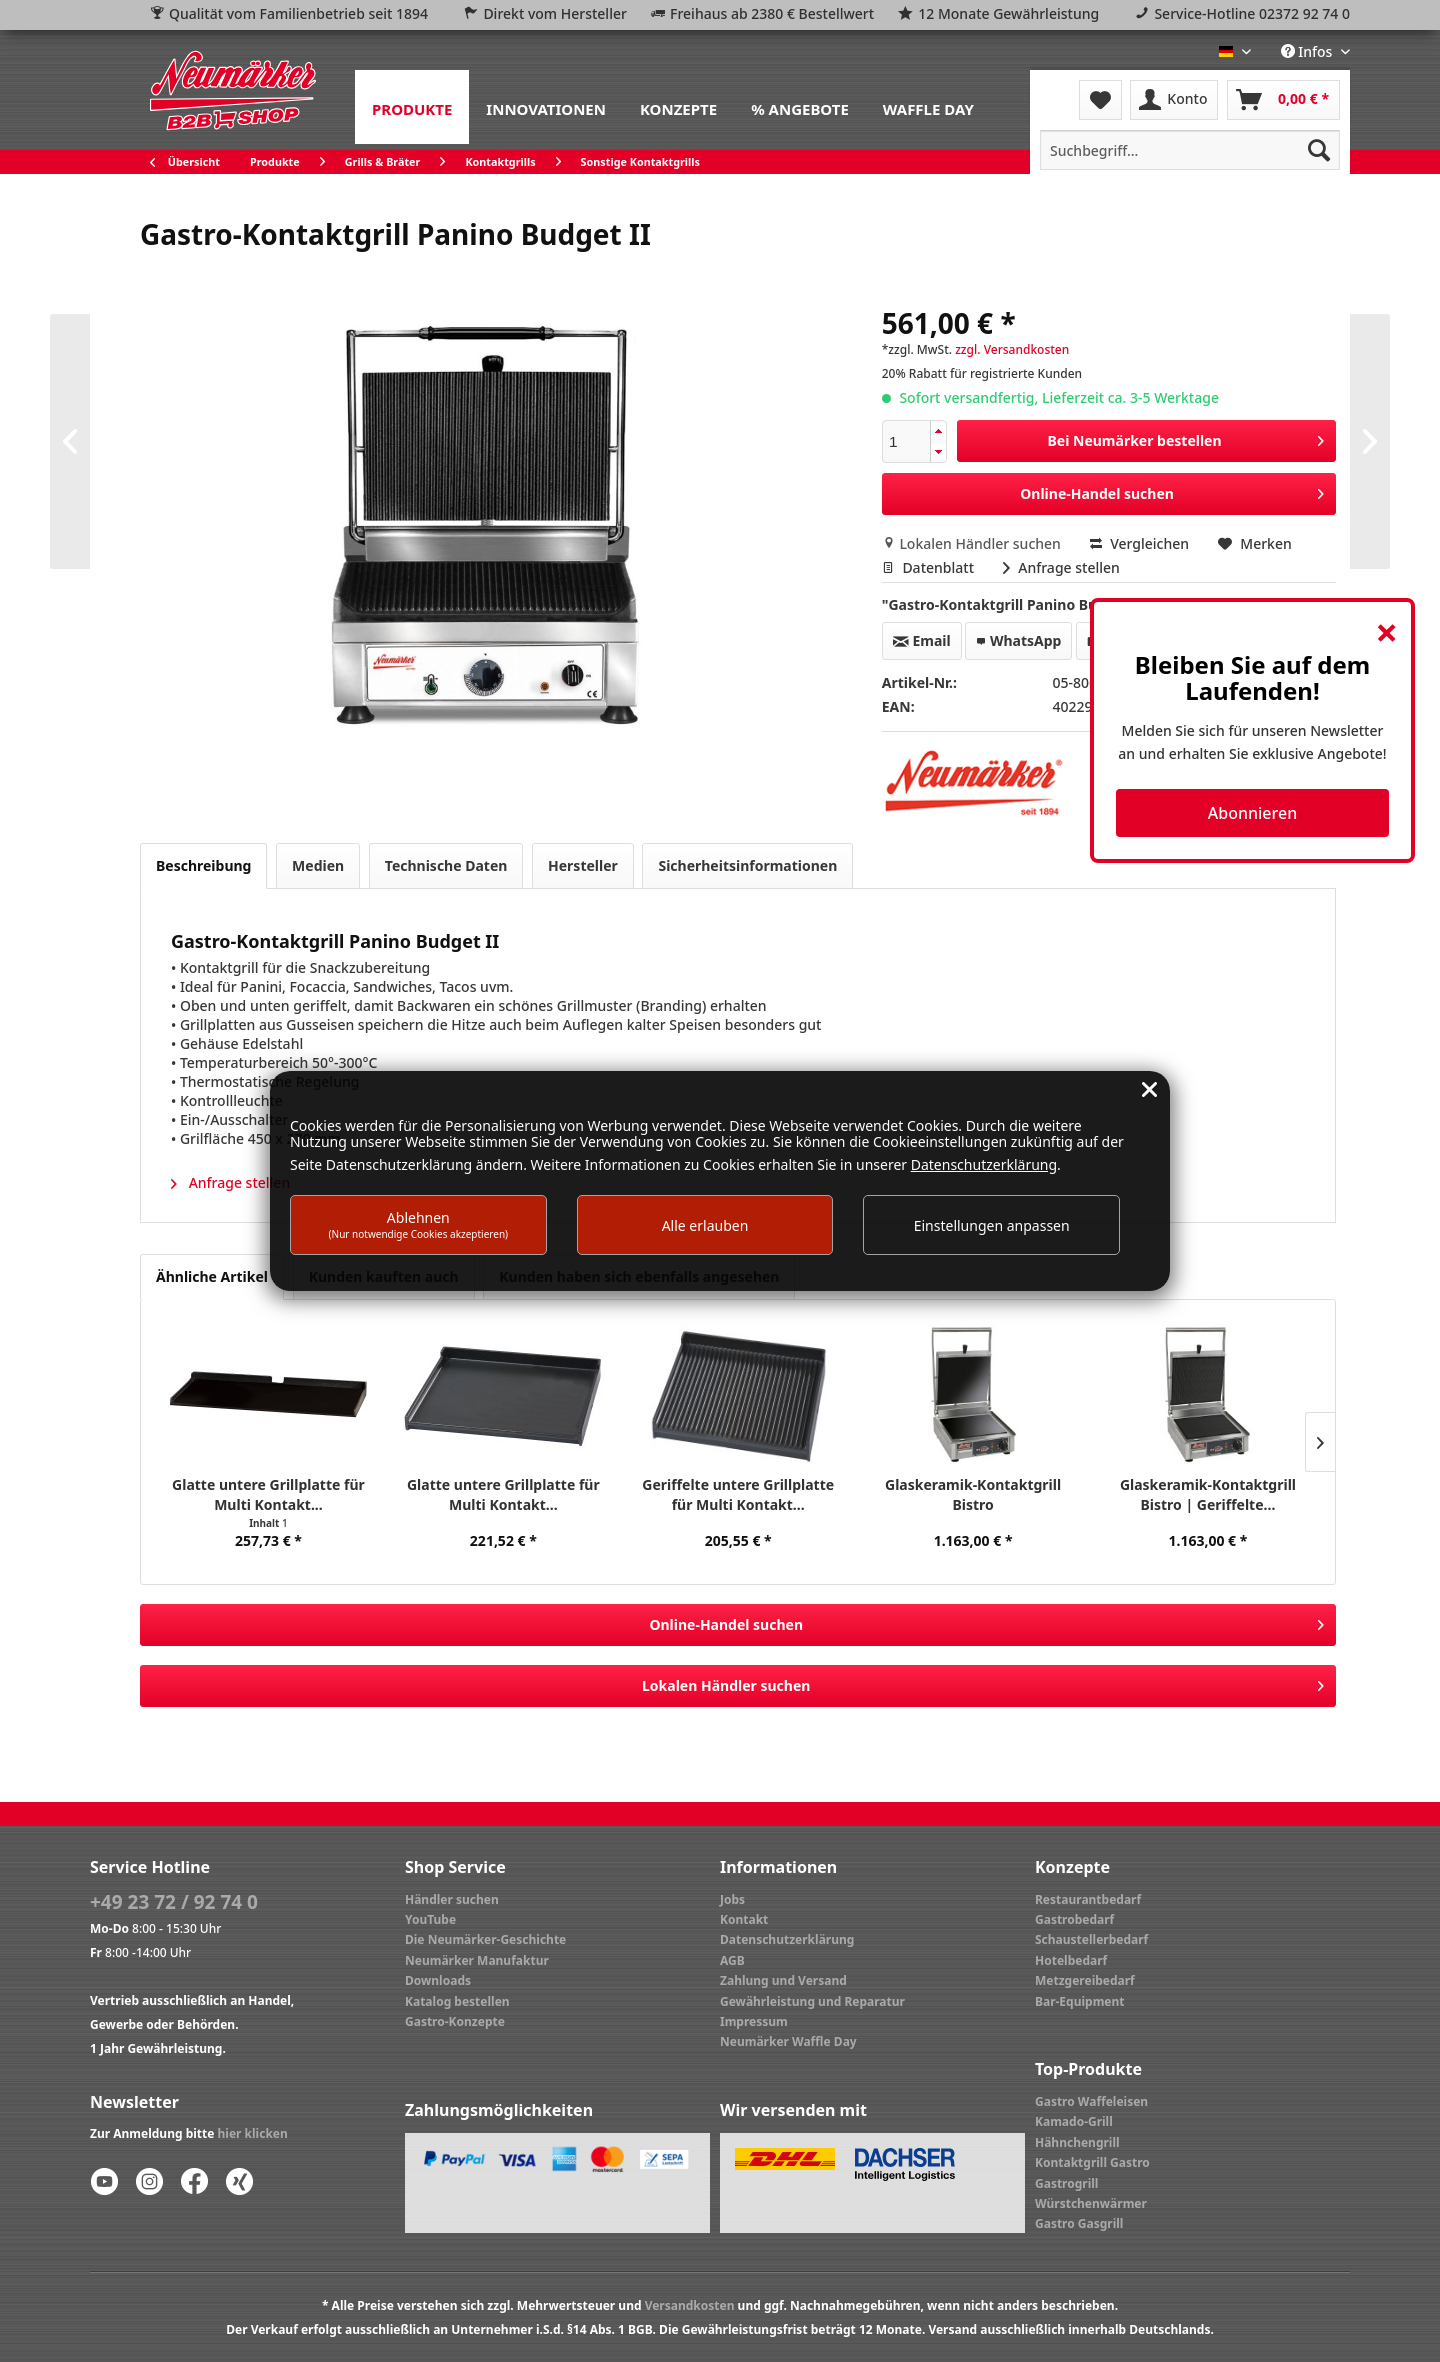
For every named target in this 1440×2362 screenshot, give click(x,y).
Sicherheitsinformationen (747, 865)
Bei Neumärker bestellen (1186, 437)
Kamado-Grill (1074, 2121)
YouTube (430, 1919)
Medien (318, 865)
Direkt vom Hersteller (555, 13)
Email (922, 640)
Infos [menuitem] (1308, 51)
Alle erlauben (705, 1225)
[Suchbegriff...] (1190, 150)
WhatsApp (1018, 640)
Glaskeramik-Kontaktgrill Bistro (973, 1494)
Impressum (754, 2021)
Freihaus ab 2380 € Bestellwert (772, 13)
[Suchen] (1319, 150)
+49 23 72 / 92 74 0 (174, 1902)
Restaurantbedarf (1088, 1899)
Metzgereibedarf (1085, 1980)
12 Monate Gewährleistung (1008, 13)
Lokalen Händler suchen (973, 543)
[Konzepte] (678, 107)
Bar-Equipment (1080, 2001)
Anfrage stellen (1061, 567)
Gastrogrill (1066, 2183)
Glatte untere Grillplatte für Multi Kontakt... (268, 1494)
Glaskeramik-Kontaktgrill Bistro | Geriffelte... (1208, 1494)
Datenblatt (930, 567)
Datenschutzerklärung (787, 1939)
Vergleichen (1140, 543)
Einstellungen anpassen (992, 1225)
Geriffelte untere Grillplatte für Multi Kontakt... (738, 1494)
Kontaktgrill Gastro (1092, 2162)
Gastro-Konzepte (455, 2021)
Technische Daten (446, 865)
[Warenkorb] (1283, 100)
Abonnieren (1252, 813)
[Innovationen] (546, 107)
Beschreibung (203, 865)
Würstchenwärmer (1091, 2203)
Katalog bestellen (457, 2001)
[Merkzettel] (1100, 100)
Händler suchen (452, 1899)
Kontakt (744, 1919)
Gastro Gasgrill (1079, 2223)
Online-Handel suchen (1172, 490)
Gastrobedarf (1074, 1919)
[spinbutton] (906, 441)
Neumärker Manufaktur (477, 1960)
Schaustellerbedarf (1091, 1939)
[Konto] (1174, 100)
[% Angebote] (800, 107)
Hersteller (583, 865)
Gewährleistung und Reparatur (812, 2001)
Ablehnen (419, 1224)
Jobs (732, 1899)
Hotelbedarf (1071, 1960)
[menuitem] (412, 107)
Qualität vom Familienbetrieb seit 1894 (298, 13)
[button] (938, 431)
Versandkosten (690, 2305)
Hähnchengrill (1077, 2142)
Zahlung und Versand (783, 1980)
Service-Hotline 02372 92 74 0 (1252, 13)
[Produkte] (412, 107)
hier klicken (253, 2133)
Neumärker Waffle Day (788, 2041)
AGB (732, 1960)
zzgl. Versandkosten (1012, 349)
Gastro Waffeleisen (1091, 2101)
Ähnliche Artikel (212, 1276)
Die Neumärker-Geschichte (485, 1939)
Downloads (438, 1980)
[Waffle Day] (928, 107)
